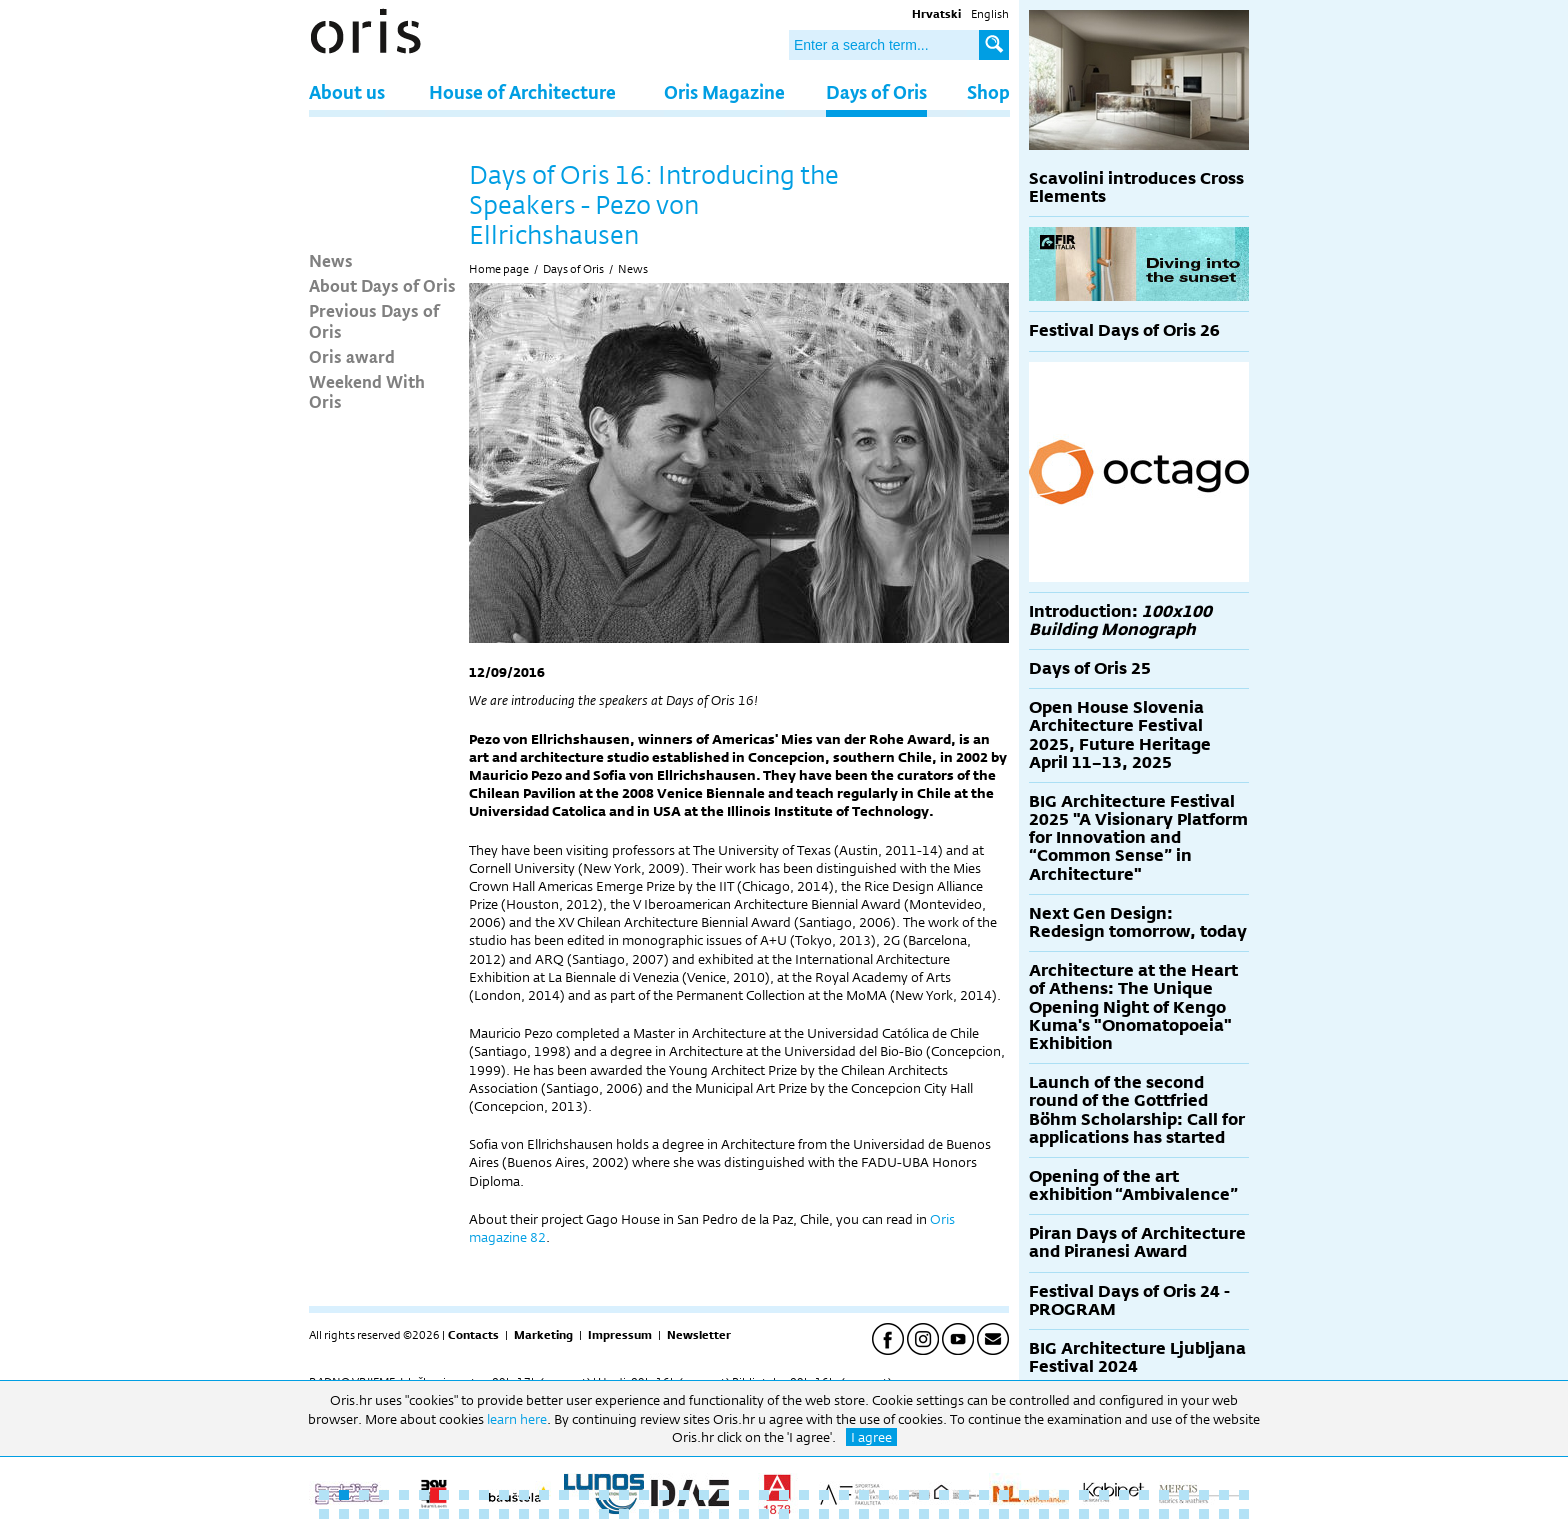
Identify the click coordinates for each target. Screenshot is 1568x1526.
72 (804, 1514)
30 (904, 1495)
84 (1044, 1514)
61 (584, 1514)
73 (824, 1514)
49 (344, 1514)
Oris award (352, 356)
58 (524, 1514)
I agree (871, 1437)
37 (1044, 1495)
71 (784, 1514)
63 (624, 1514)
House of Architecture (522, 91)
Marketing (543, 1335)
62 (604, 1514)
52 (404, 1514)
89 (1144, 1514)
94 (1244, 1514)
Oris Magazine (724, 91)
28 (864, 1495)
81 (984, 1514)
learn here (517, 1419)
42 (1144, 1495)
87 (1104, 1514)
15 (604, 1495)
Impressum (620, 1335)
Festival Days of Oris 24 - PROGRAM (1129, 1300)
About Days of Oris (382, 285)
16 (624, 1495)
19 (684, 1495)
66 (684, 1514)
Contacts (473, 1335)
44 (1184, 1495)
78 (924, 1514)
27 (844, 1495)
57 (504, 1514)
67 (704, 1514)
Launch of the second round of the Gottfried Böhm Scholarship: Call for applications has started (1137, 1110)
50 (364, 1514)
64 (644, 1514)
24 (784, 1495)
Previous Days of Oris (374, 320)
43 (1164, 1495)
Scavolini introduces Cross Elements (1136, 187)
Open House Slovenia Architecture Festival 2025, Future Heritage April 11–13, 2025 (1120, 735)
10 (504, 1495)
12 (544, 1495)
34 (984, 1495)
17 (644, 1495)
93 (1224, 1514)
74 (844, 1514)
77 (904, 1514)
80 (964, 1514)
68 (724, 1514)
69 (744, 1514)
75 (864, 1514)
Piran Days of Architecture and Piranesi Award (1137, 1242)
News (331, 260)
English (990, 14)
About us (347, 91)
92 (1204, 1514)
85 (1064, 1514)
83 (1024, 1514)
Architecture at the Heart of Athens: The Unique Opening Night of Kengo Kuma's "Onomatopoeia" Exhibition (1133, 1007)
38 (1064, 1495)
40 (1104, 1495)
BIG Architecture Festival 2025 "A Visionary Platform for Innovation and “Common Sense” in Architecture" (1138, 838)
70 (764, 1514)
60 (564, 1514)
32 (944, 1495)
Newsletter (699, 1335)
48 (324, 1514)
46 (1224, 1495)
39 (1084, 1495)
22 (744, 1495)
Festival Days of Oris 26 (1124, 330)
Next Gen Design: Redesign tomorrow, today (1138, 922)
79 (944, 1514)
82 (1004, 1514)
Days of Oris (876, 91)
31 (924, 1495)
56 (484, 1514)
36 (1024, 1495)
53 (424, 1514)
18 (664, 1495)
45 (1204, 1495)
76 (884, 1514)
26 (824, 1495)
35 (1004, 1495)
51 (384, 1514)
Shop (988, 91)
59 (544, 1514)
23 (764, 1495)
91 (1184, 1514)
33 (964, 1495)
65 (664, 1514)
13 (564, 1495)
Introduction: (1120, 620)
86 (1084, 1514)
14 (584, 1495)
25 (804, 1495)
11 (524, 1495)
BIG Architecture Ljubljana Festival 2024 (1137, 1357)
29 (884, 1495)
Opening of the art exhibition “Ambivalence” (1133, 1185)
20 (704, 1495)
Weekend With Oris (367, 391)
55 (464, 1514)
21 (724, 1495)
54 (444, 1514)
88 (1124, 1514)
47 (1244, 1495)
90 (1164, 1514)
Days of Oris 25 (1090, 668)
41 (1124, 1495)
